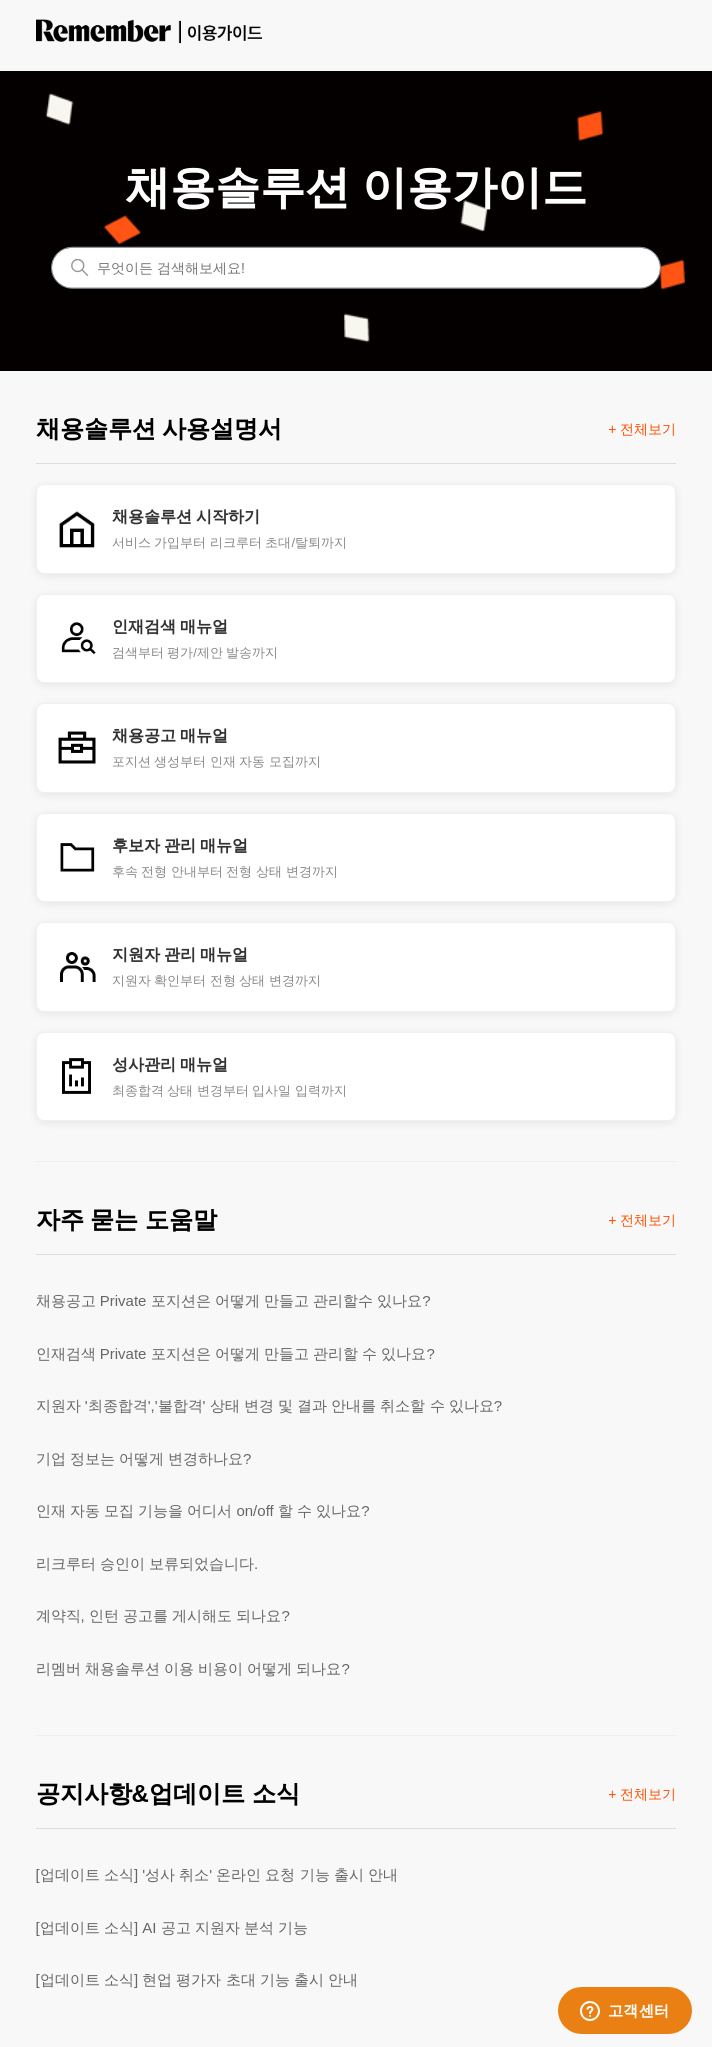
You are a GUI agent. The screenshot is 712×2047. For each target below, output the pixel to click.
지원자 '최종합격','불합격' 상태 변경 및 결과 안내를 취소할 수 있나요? (269, 1405)
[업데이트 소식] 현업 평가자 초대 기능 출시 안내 (197, 1979)
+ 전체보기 (642, 429)
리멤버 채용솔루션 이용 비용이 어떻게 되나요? (193, 1668)
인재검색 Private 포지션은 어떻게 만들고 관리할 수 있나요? (235, 1353)
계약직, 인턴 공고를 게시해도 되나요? (163, 1615)
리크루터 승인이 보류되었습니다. (147, 1563)
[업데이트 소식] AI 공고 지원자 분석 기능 (172, 1927)
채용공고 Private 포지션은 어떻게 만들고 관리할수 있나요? (233, 1300)
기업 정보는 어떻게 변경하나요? (144, 1458)
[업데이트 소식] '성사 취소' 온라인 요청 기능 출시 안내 (217, 1874)
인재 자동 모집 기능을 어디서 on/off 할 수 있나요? (203, 1510)
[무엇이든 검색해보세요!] (356, 267)
